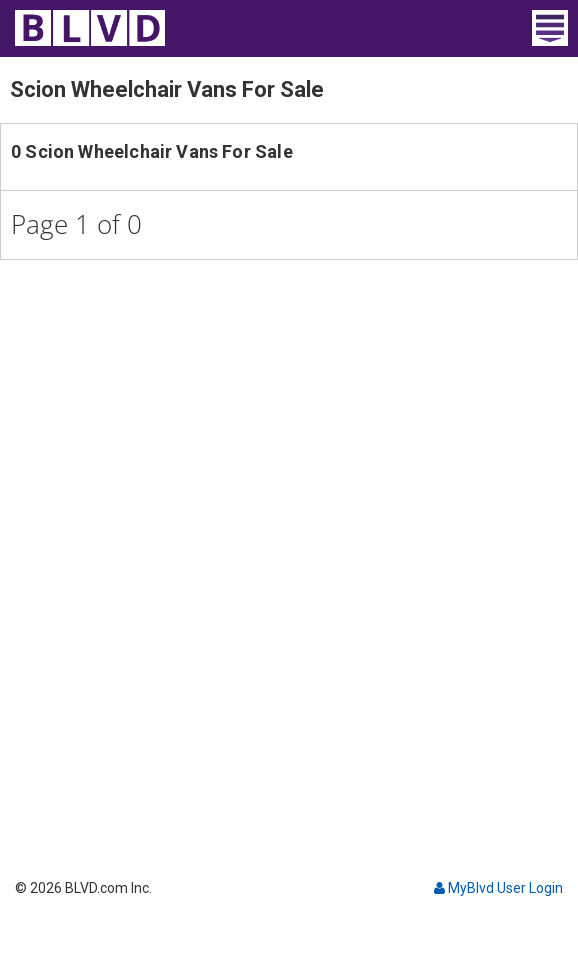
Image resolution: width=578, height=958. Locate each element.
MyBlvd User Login (498, 888)
